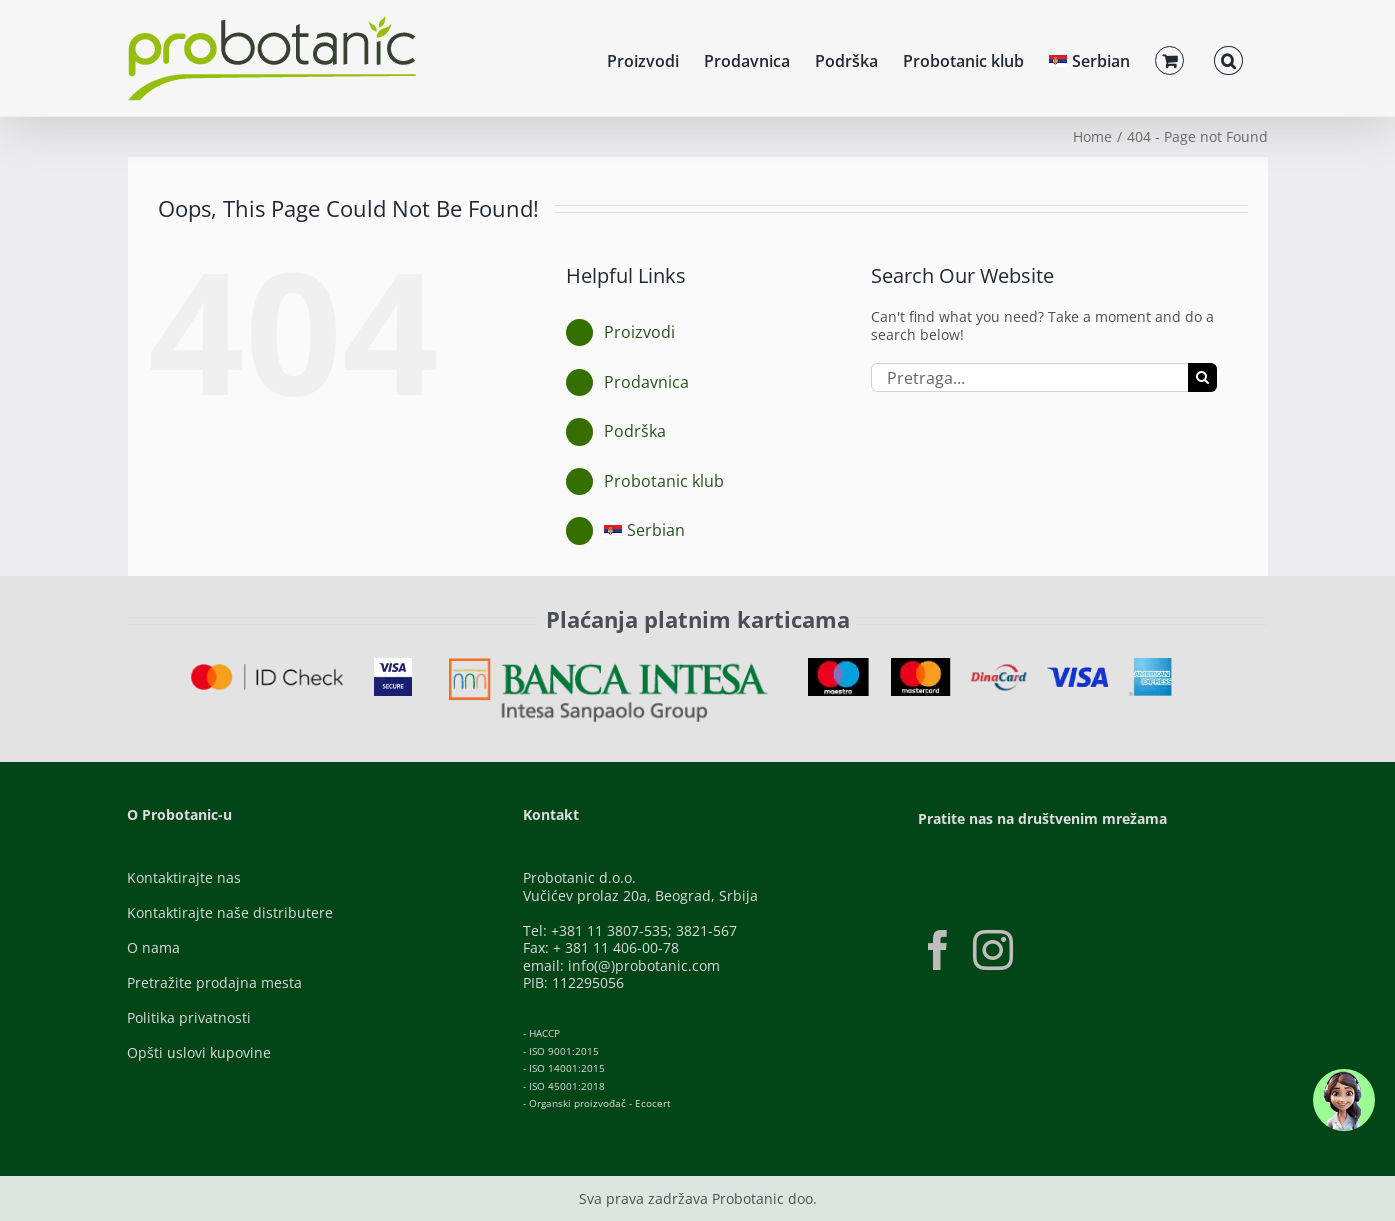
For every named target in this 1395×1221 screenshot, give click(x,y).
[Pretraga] (1202, 377)
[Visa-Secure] (393, 664)
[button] (1228, 58)
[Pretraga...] (1030, 377)
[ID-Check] (267, 670)
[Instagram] (993, 950)
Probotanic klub (664, 481)
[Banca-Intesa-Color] (608, 664)
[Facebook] (938, 950)
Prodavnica (646, 382)
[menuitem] (1089, 58)
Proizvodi (639, 332)
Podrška (635, 431)
